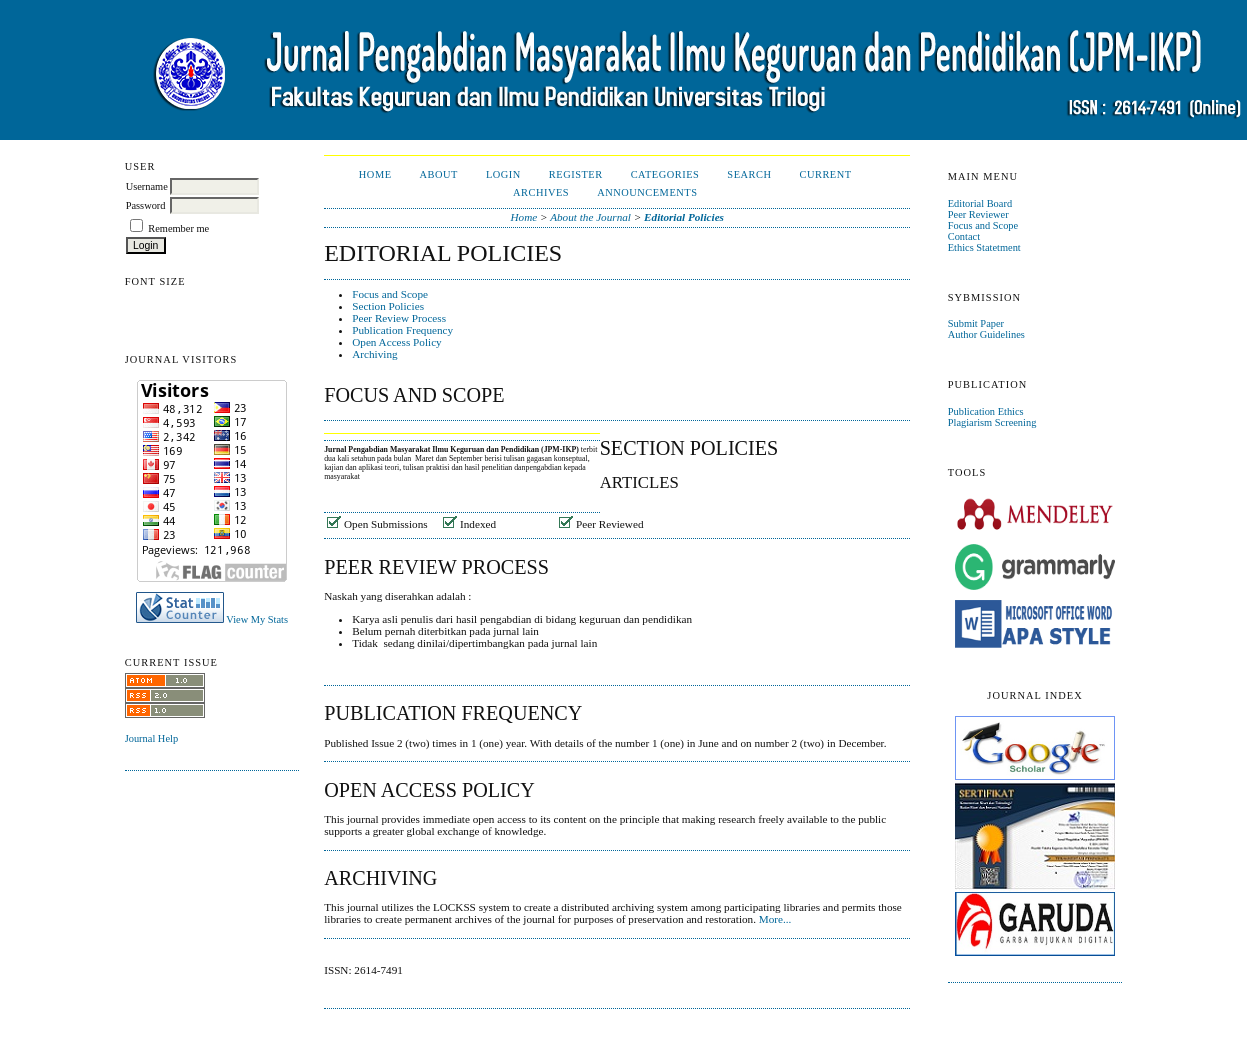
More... (775, 919)
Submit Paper (976, 323)
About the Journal (590, 217)
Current (825, 174)
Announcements (647, 192)
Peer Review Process (399, 318)
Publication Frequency (402, 330)
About (439, 174)
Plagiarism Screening (992, 422)
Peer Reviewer (978, 214)
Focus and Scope (983, 225)
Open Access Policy (396, 342)
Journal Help (151, 738)
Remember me (178, 228)
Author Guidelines (986, 334)
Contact (964, 236)
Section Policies (388, 306)
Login (503, 174)
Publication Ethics (986, 411)
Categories (665, 174)
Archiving (374, 354)
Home (375, 174)
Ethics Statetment (984, 247)
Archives (541, 192)
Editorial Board (980, 203)
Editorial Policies (684, 217)
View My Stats (257, 619)
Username (147, 186)
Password (146, 205)
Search (749, 174)
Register (576, 174)
